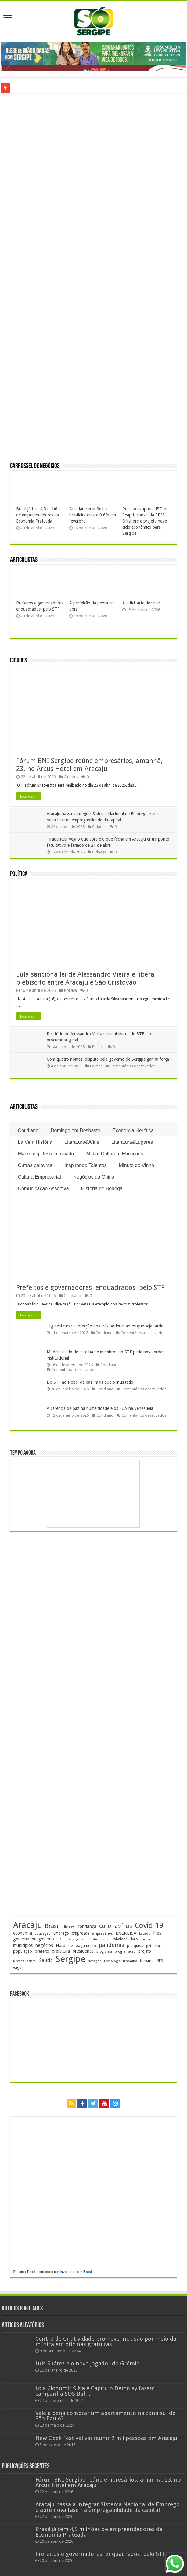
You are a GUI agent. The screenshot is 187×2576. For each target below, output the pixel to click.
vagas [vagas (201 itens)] (18, 1967)
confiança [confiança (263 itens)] (86, 1926)
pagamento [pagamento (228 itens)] (86, 1945)
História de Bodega (102, 1188)
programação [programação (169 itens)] (125, 1952)
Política (18, 874)
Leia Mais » (28, 796)
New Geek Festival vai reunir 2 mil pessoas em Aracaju (106, 2438)
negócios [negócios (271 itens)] (44, 1945)
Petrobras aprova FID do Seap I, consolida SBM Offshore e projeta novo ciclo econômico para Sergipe (145, 521)
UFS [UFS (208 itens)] (159, 1960)
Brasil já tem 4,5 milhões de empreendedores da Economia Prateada (38, 514)
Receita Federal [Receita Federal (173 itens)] (25, 1961)
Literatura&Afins (81, 1142)
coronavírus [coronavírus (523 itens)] (115, 1925)
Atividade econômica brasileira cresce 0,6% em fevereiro (92, 514)
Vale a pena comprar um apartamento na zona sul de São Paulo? (105, 2416)
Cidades (18, 660)
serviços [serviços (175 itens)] (94, 1961)
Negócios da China (93, 1177)
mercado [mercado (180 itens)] (148, 1939)
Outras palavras (35, 1165)
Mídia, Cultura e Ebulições (114, 1153)
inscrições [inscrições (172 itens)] (75, 1939)
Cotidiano (28, 1130)
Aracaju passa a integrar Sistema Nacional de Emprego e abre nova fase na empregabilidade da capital (107, 2507)
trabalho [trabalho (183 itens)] (130, 1961)
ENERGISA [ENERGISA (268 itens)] (126, 1933)
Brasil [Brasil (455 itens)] (52, 1925)
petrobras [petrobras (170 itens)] (154, 1946)
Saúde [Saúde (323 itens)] (46, 1960)
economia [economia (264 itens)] (22, 1933)
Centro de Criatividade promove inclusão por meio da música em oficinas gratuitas (105, 2341)
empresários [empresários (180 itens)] (102, 1933)
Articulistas (24, 560)
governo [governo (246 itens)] (46, 1938)
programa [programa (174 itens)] (104, 1952)
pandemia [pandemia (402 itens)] (111, 1945)
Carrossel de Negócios (34, 466)
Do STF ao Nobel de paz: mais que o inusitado (90, 1382)
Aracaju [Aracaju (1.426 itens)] (27, 1925)
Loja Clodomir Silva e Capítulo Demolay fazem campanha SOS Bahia (95, 2391)
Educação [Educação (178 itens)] (43, 1934)
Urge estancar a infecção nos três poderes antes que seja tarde (105, 1325)
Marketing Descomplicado (46, 1153)
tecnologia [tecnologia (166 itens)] (112, 1961)
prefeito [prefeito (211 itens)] (42, 1951)
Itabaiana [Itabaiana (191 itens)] (119, 1939)
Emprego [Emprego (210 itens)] (61, 1933)
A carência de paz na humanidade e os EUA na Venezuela (100, 1408)
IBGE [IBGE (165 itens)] (60, 1939)
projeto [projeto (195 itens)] (144, 1951)
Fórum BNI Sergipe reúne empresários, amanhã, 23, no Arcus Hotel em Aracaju (89, 764)
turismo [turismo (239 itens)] (147, 1960)
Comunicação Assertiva (43, 1188)
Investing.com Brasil (76, 2271)
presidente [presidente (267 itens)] (83, 1951)
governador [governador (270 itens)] (24, 1939)
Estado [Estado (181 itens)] (144, 1933)
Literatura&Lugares (132, 1142)
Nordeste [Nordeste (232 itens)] (64, 1945)
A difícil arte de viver (141, 602)
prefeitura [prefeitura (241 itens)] (61, 1951)
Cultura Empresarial (39, 1177)
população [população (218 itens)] (22, 1951)
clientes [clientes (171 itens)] (69, 1927)
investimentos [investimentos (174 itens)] (97, 1939)
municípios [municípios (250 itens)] (23, 1945)
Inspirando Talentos (85, 1165)
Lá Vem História (35, 1142)
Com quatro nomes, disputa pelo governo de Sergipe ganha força (108, 1059)
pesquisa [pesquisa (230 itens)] (135, 1945)
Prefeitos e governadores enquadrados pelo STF (90, 1287)
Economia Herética (133, 1130)
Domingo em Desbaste (75, 1130)
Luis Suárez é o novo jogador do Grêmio (87, 2363)
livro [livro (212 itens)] (134, 1939)
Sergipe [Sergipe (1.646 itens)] (70, 1959)
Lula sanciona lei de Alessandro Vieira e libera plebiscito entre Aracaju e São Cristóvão (85, 978)
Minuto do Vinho (136, 1165)
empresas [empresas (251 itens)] (80, 1933)
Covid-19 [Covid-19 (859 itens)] (149, 1925)
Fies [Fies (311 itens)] (157, 1933)
